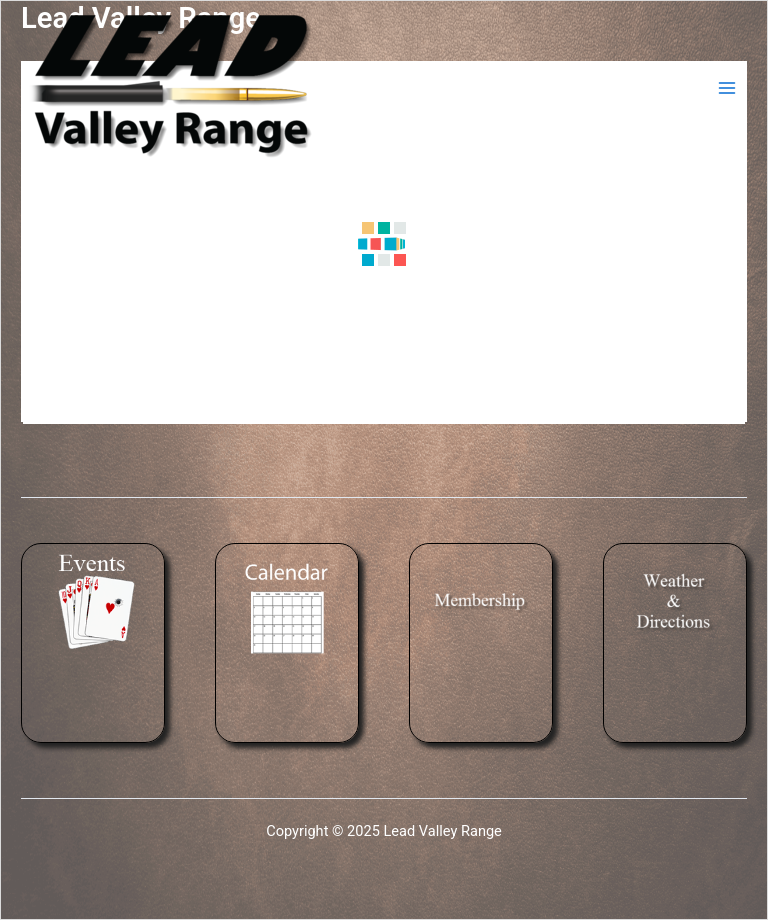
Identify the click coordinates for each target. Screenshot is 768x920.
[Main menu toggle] (727, 88)
